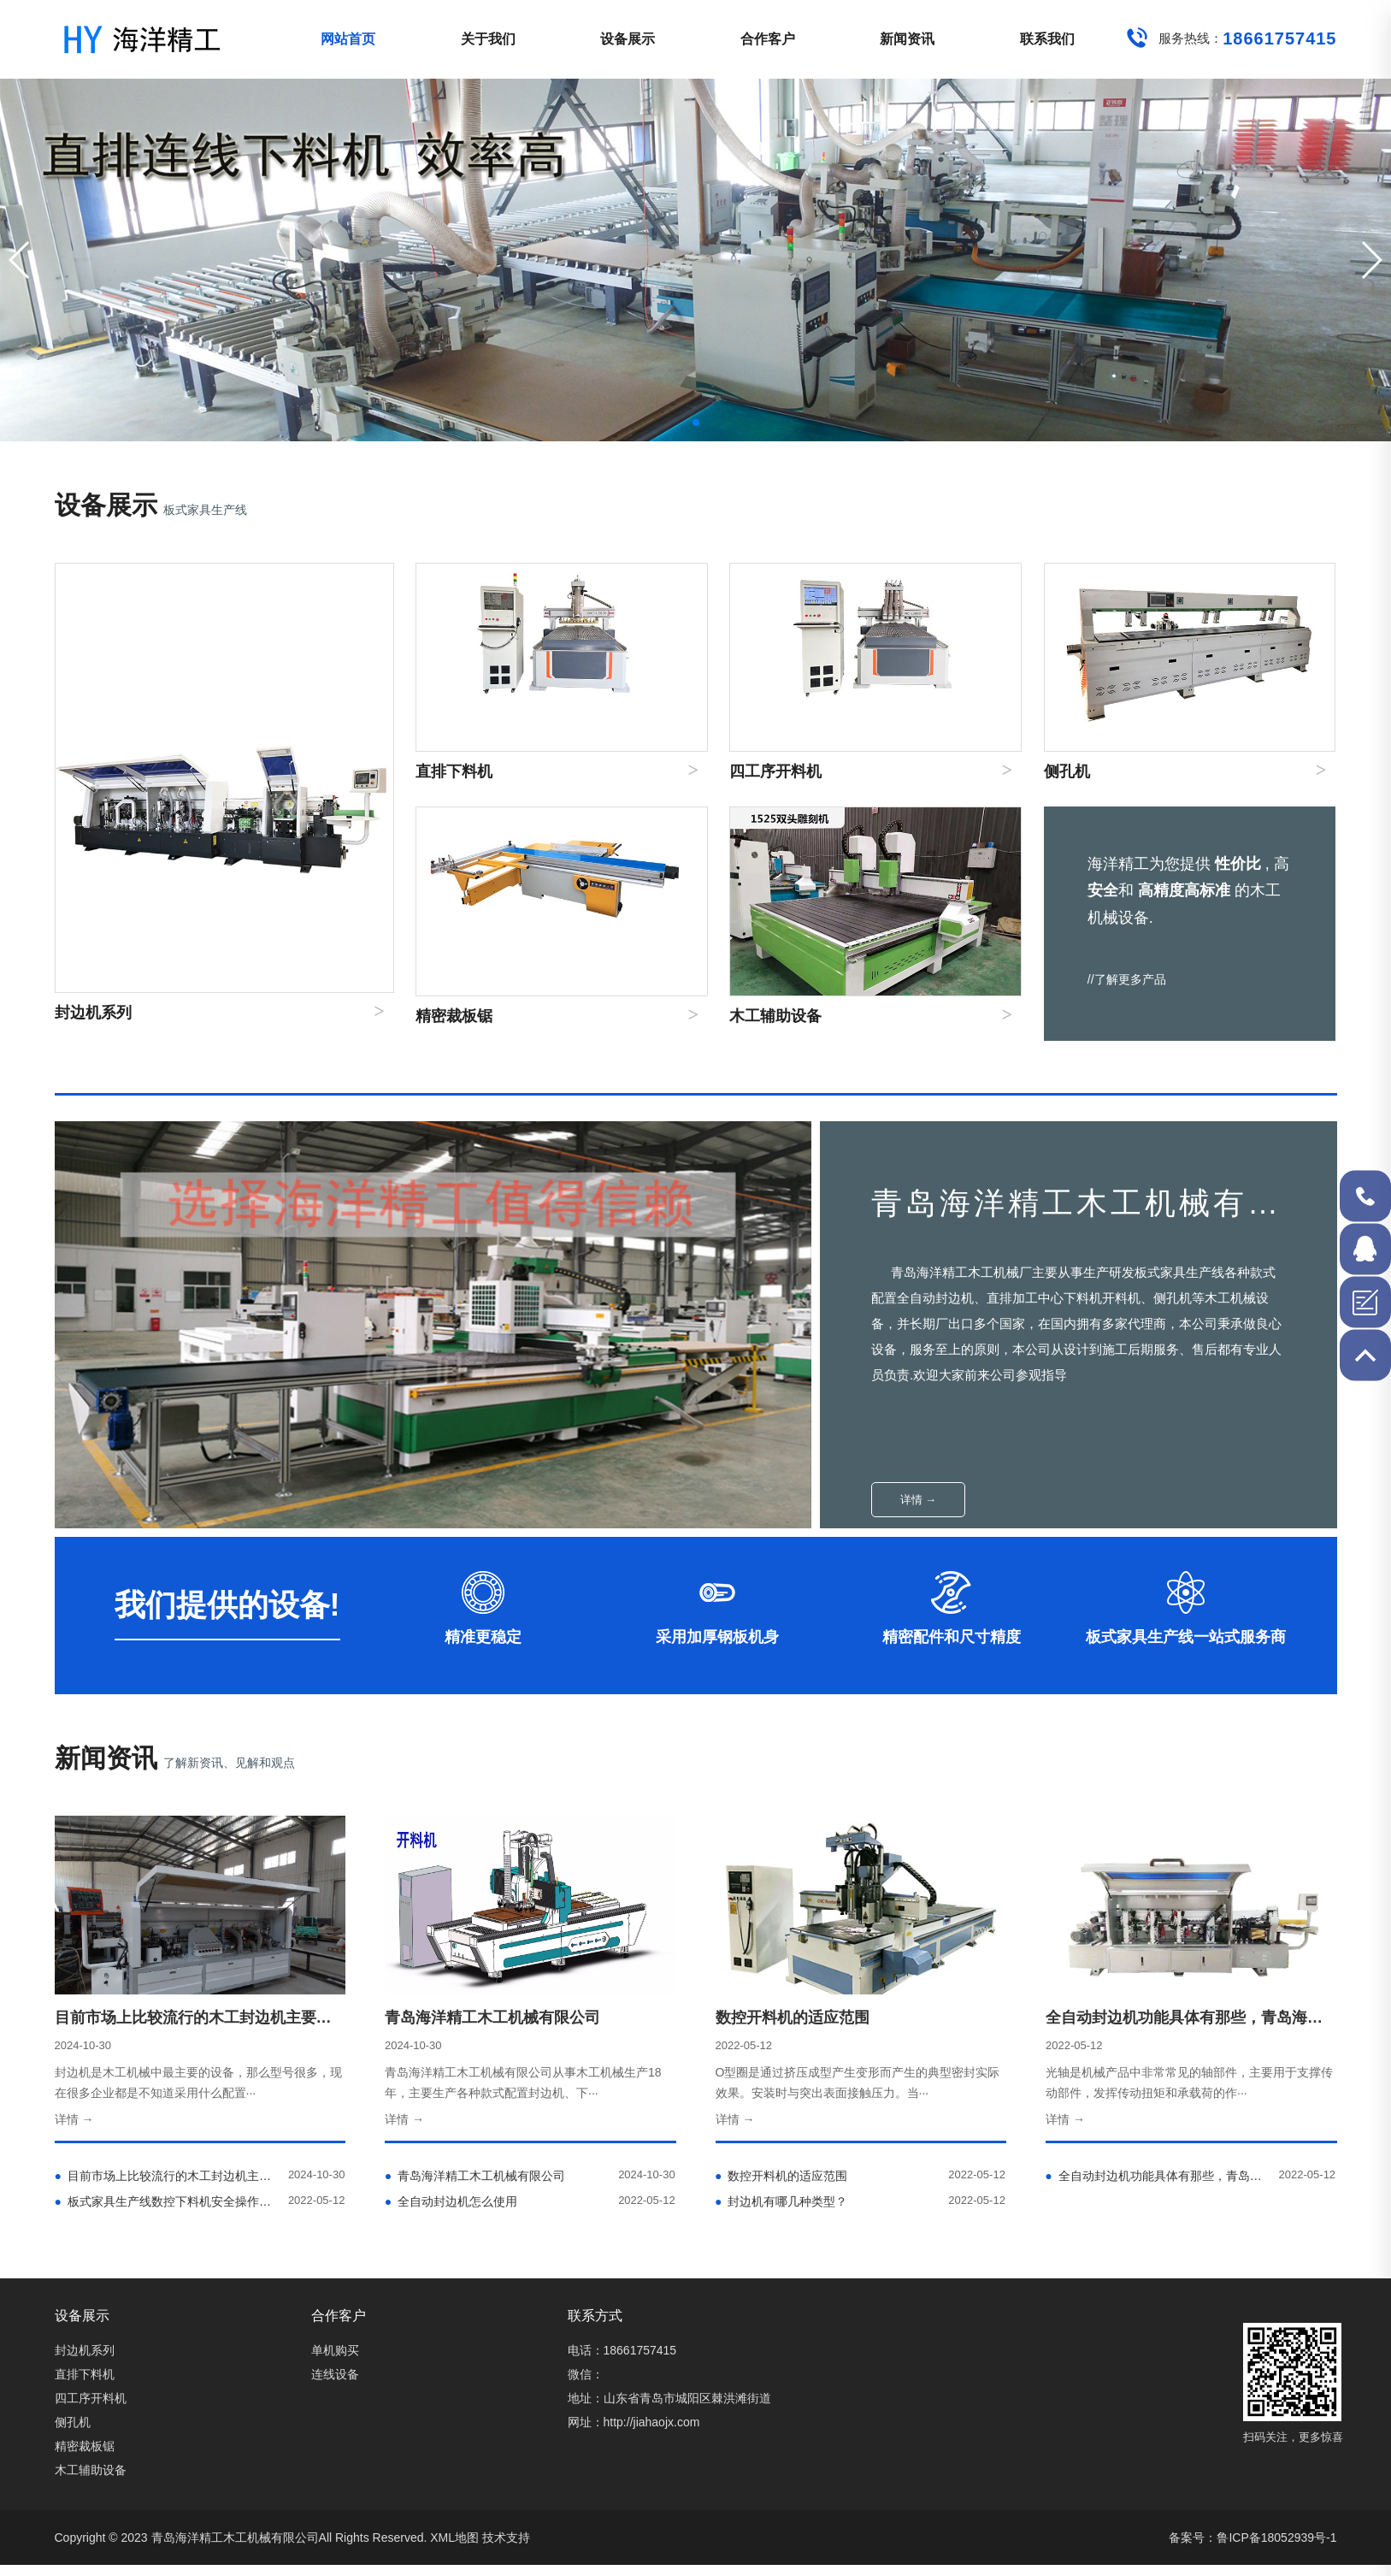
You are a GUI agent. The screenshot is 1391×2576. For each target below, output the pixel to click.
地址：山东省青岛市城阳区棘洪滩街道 (669, 2398)
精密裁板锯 (85, 2446)
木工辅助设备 (91, 2470)
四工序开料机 (91, 2398)
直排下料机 (85, 2374)
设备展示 (627, 39)
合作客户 (767, 39)
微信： (586, 2374)
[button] (1370, 260)
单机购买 (335, 2350)
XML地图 (454, 2537)
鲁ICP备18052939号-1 (1276, 2537)
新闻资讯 (907, 39)
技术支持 (506, 2537)
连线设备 (335, 2374)
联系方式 (595, 2315)
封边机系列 (85, 2350)
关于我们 (488, 39)
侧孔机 (73, 2422)
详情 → (918, 1499)
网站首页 (348, 39)
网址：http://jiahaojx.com (634, 2422)
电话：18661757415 (622, 2350)
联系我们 (1047, 39)
